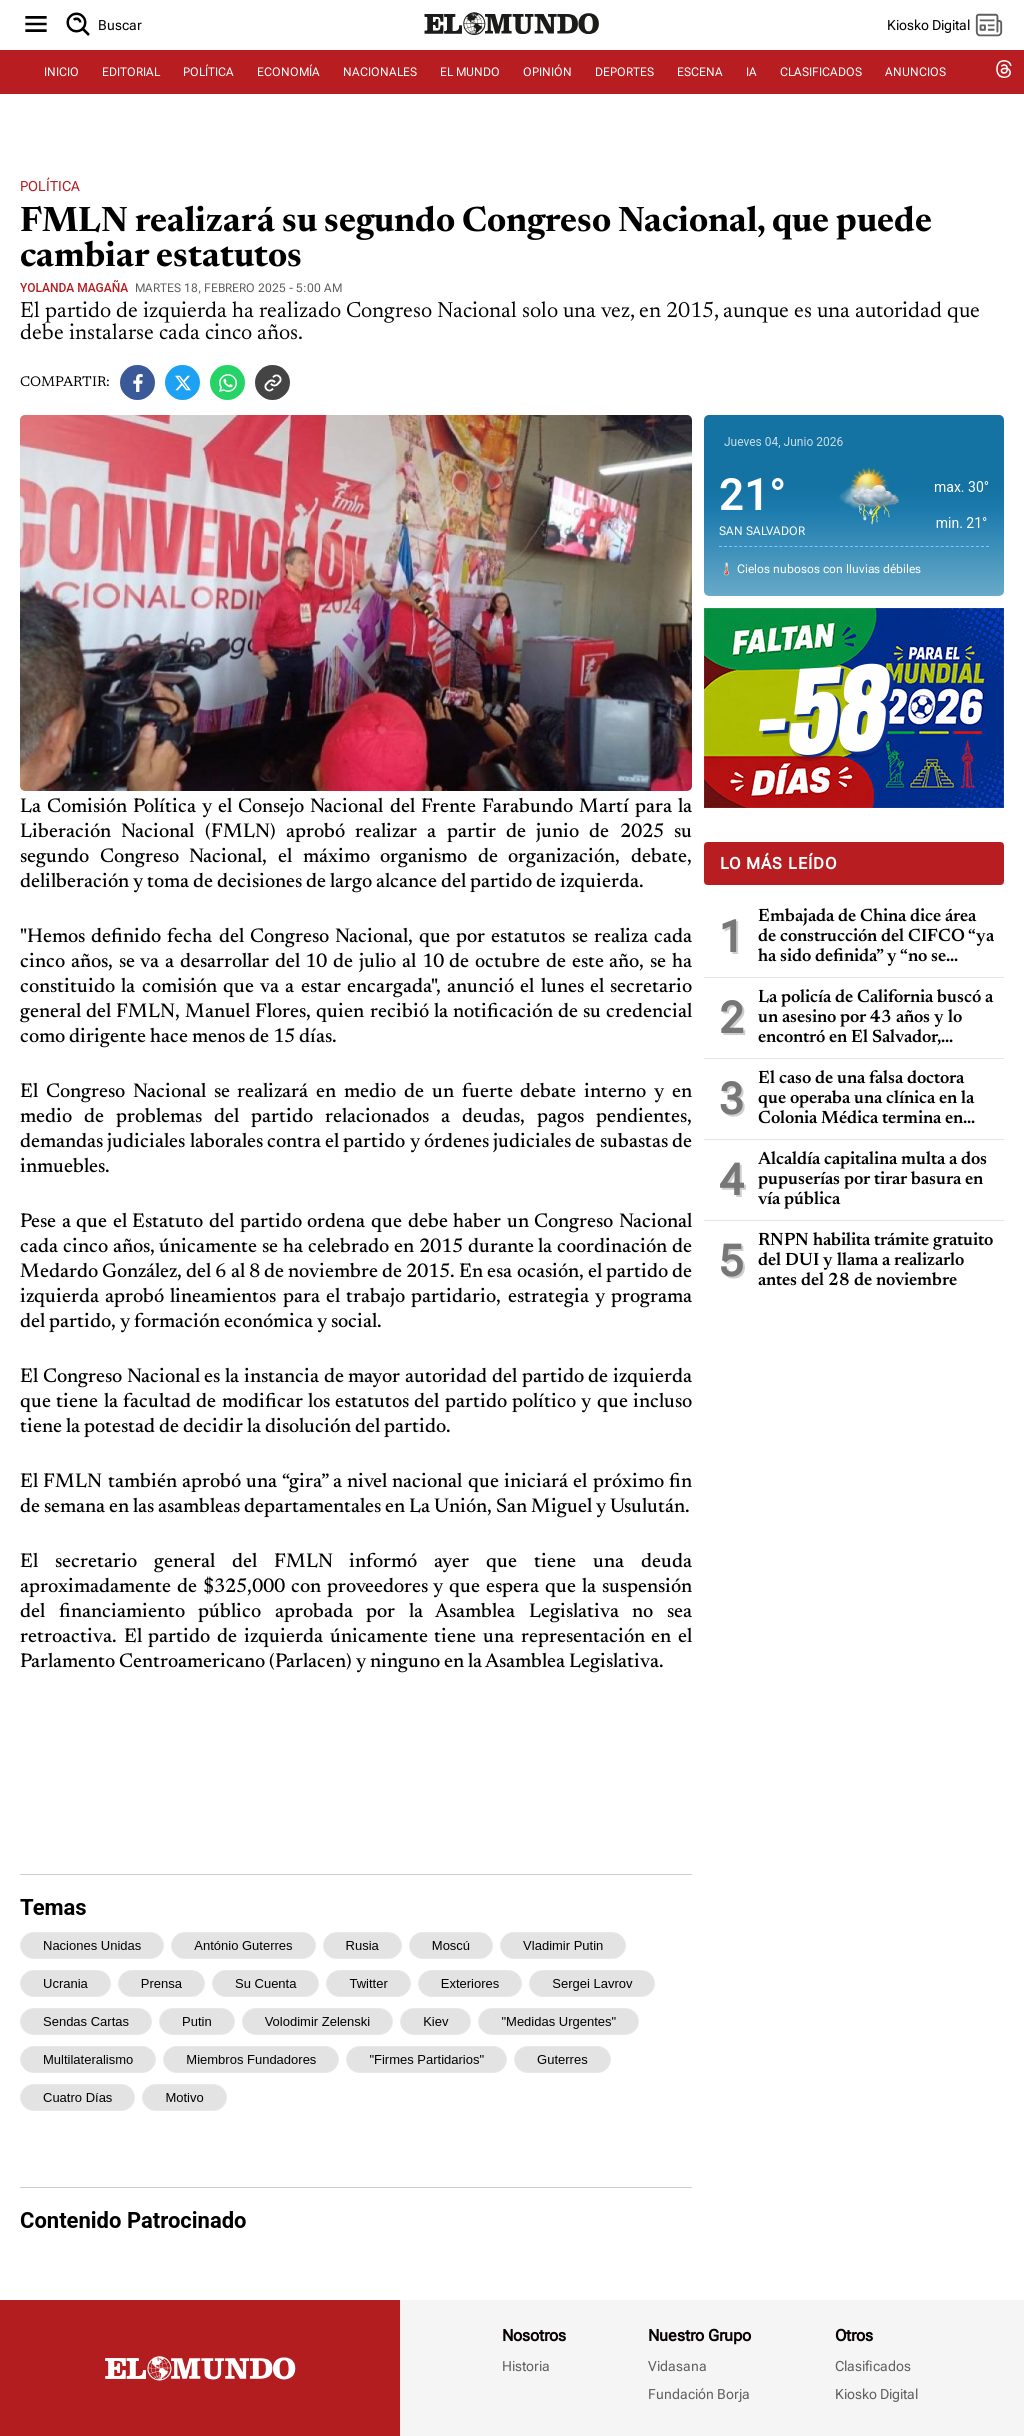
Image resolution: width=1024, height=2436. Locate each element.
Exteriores (470, 1983)
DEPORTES (624, 97)
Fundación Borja (699, 2394)
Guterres (562, 2059)
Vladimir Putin (563, 1945)
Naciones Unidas (92, 1945)
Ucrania (65, 1983)
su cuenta (265, 1983)
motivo (184, 2097)
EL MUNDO (470, 97)
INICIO (61, 97)
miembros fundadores (251, 2059)
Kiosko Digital (876, 2394)
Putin (197, 2021)
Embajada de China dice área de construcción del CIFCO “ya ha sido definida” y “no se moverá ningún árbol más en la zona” (876, 937)
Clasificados (873, 2366)
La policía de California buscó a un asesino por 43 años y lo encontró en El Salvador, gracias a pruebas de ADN (875, 1018)
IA (751, 97)
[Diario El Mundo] (512, 55)
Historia (526, 2366)
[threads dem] (1004, 97)
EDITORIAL (131, 97)
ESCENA (700, 97)
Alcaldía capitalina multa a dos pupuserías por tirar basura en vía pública (872, 1180)
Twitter (368, 1983)
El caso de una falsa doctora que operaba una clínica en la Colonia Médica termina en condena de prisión (866, 1099)
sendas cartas (86, 2021)
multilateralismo (88, 2059)
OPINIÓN (547, 97)
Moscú (451, 1945)
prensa (161, 1983)
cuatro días (77, 2097)
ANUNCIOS (915, 97)
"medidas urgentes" (558, 2021)
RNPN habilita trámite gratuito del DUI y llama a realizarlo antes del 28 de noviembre (875, 1261)
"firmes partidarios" (426, 2059)
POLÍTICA (208, 97)
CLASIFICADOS (821, 97)
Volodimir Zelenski (318, 2021)
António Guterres (243, 1945)
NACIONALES (380, 97)
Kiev (435, 2021)
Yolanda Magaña (74, 288)
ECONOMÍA (288, 97)
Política (50, 186)
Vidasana (677, 2366)
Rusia (362, 1945)
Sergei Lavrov (592, 1983)
